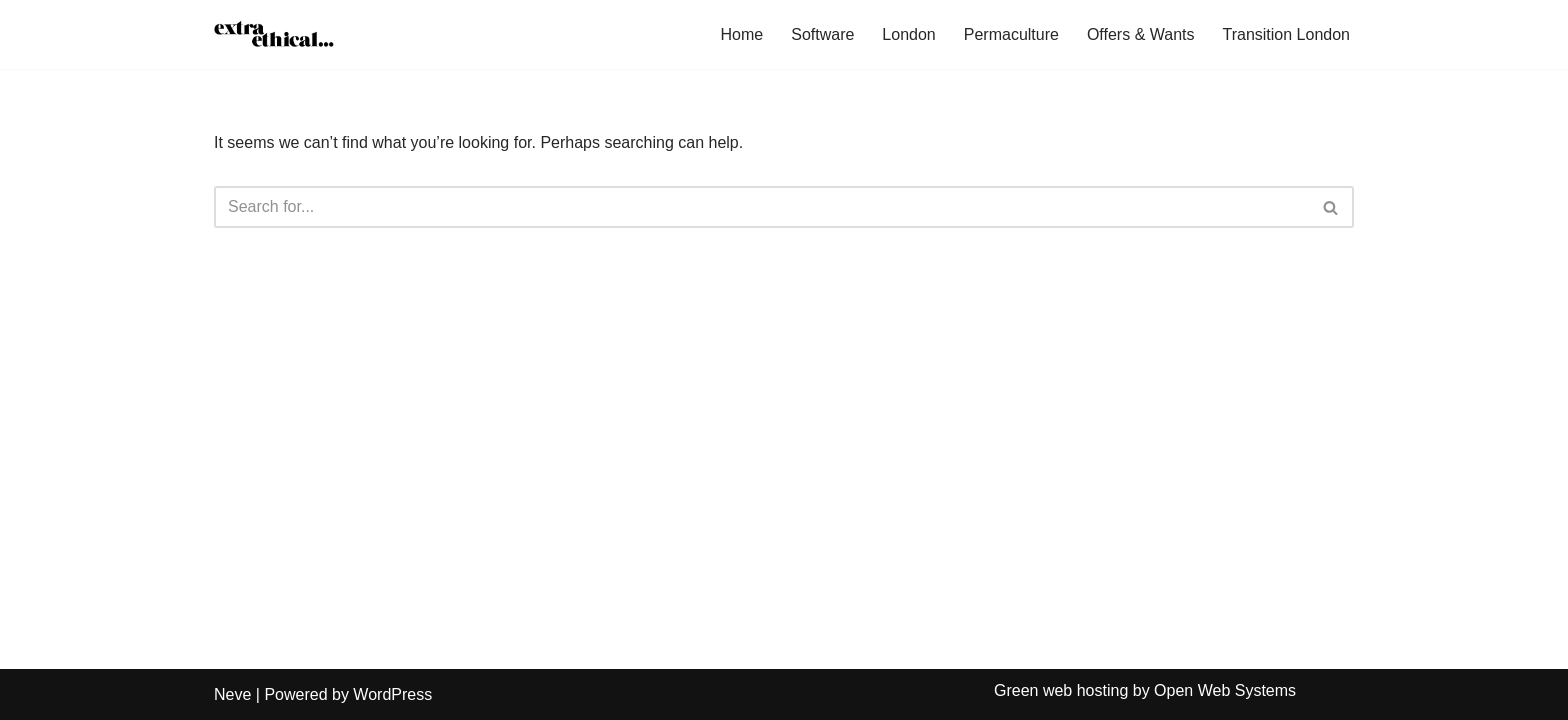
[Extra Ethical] (274, 34)
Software (822, 34)
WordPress (392, 694)
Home (742, 34)
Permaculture (1011, 34)
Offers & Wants (1141, 34)
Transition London (1287, 34)
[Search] (761, 207)
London (908, 34)
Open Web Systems (1225, 690)
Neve (232, 694)
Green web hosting (1061, 690)
